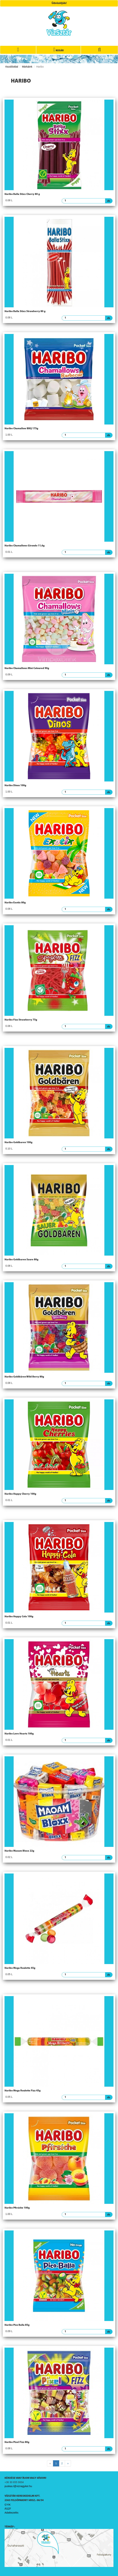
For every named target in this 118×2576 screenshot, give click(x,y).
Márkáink (27, 66)
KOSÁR (58, 49)
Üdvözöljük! (59, 3)
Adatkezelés (11, 2512)
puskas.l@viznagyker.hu (18, 2486)
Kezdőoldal (11, 66)
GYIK (8, 2504)
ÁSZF (8, 2508)
